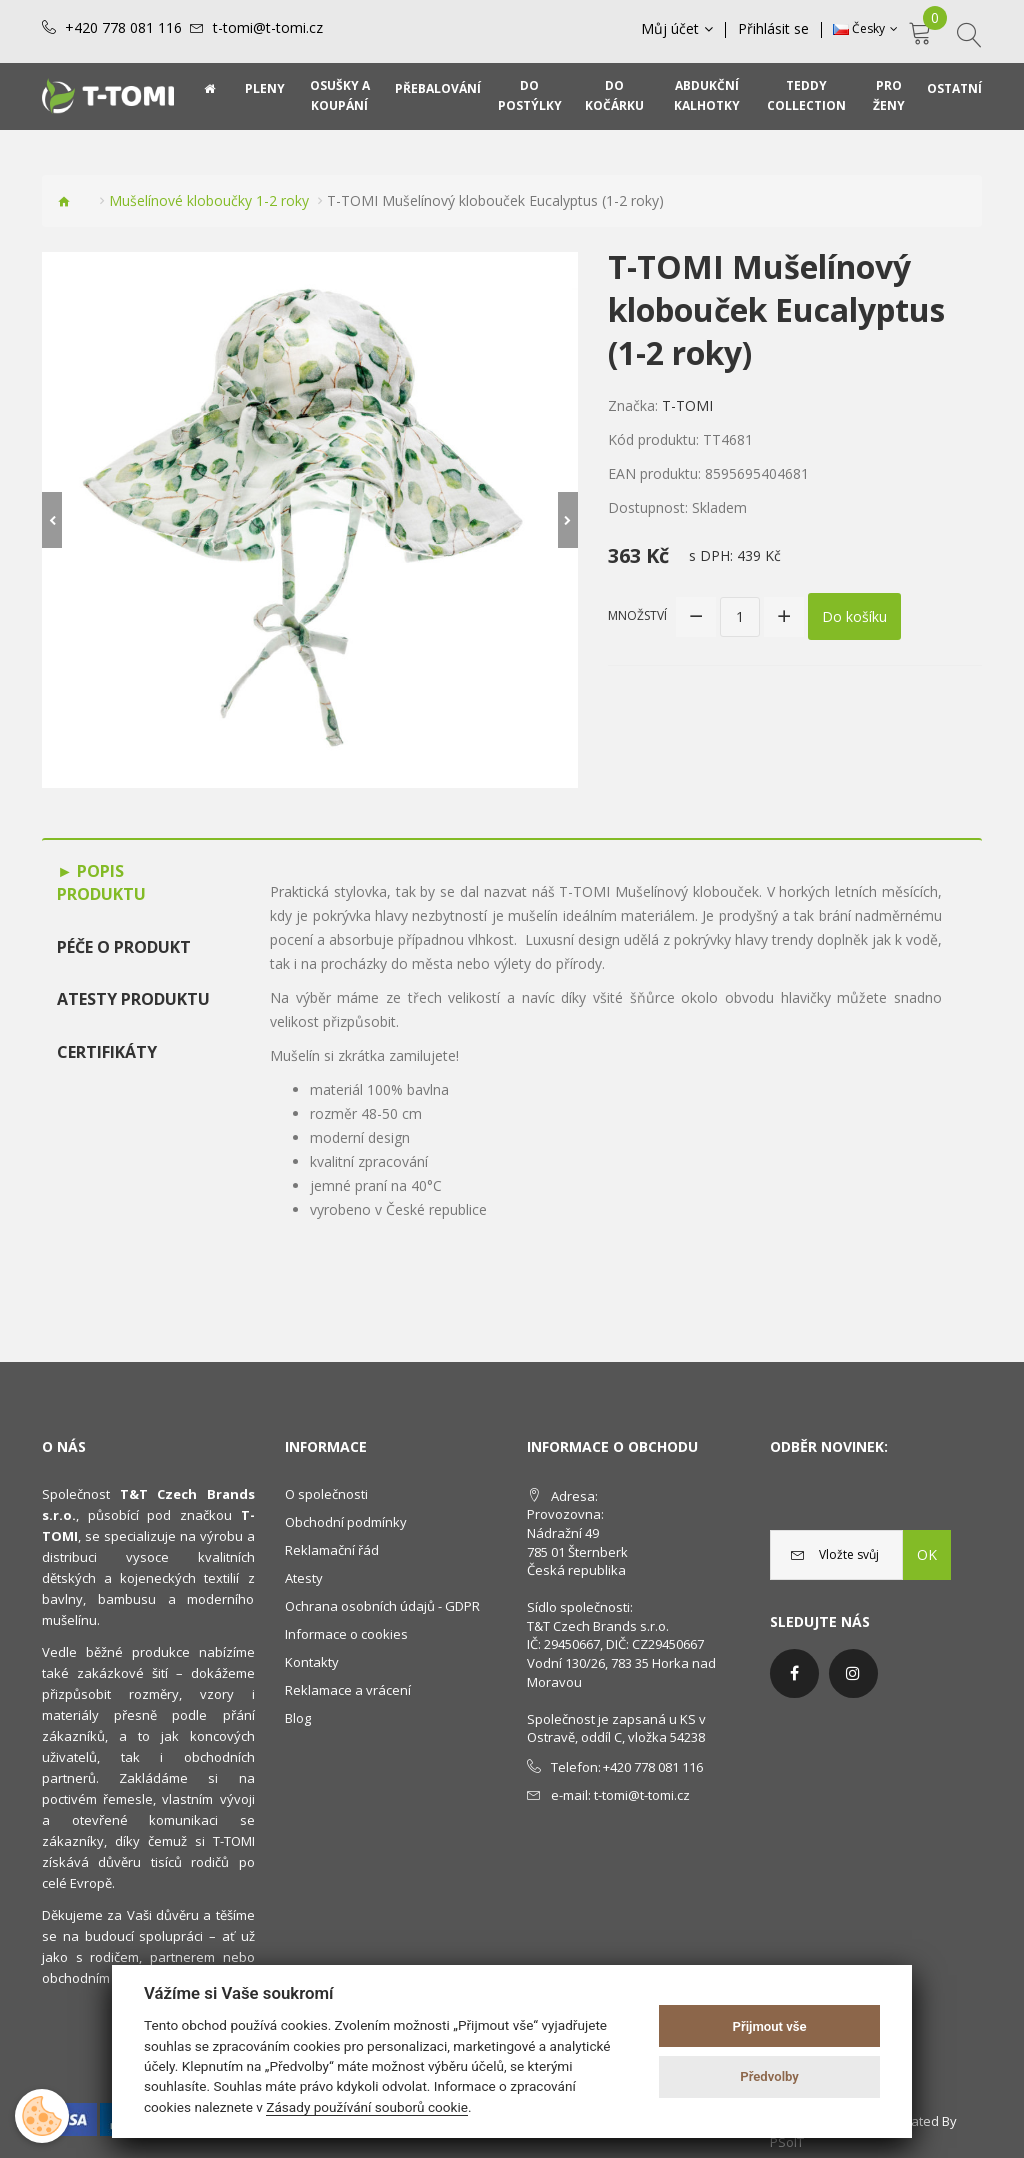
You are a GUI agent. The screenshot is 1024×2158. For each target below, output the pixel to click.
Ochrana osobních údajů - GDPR (382, 1606)
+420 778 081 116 (123, 28)
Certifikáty (107, 1052)
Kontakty (312, 1662)
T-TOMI (687, 405)
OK (927, 1554)
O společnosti (326, 1494)
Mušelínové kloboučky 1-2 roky (209, 200)
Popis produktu (101, 882)
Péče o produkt (124, 947)
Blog (298, 1718)
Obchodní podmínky (346, 1522)
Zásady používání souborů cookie (367, 2107)
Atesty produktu (133, 999)
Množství (637, 615)
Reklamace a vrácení (348, 1690)
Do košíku (854, 616)
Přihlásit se (773, 29)
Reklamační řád (332, 1550)
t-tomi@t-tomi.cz (268, 28)
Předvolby (769, 2076)
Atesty (304, 1578)
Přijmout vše (770, 2026)
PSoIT (787, 2142)
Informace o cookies (346, 1634)
